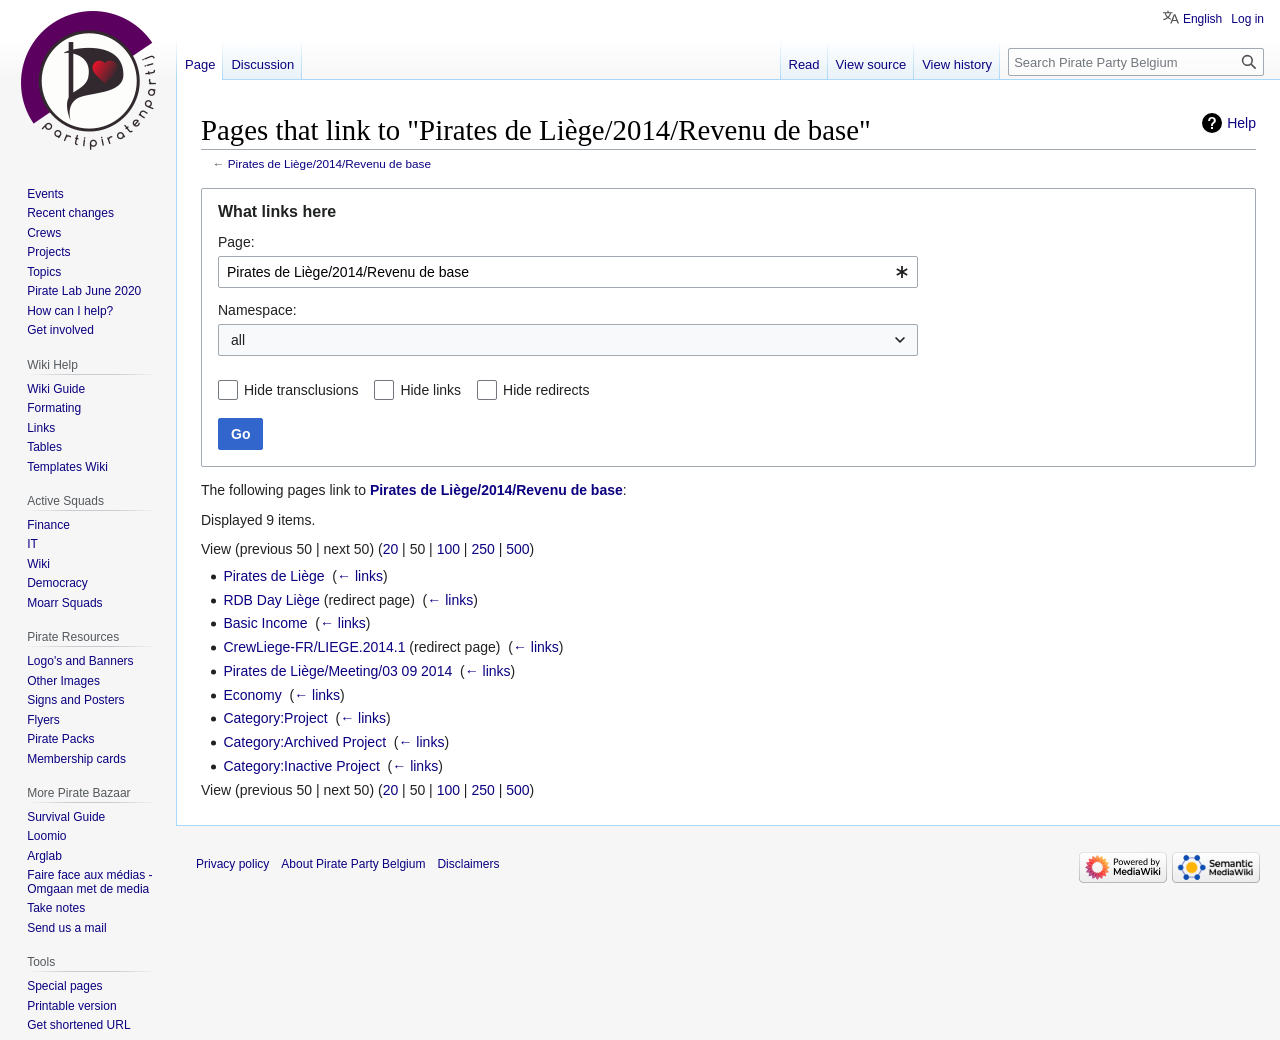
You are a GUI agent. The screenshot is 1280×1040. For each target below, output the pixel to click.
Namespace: (257, 310)
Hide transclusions (301, 390)
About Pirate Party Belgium (353, 864)
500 (517, 549)
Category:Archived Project (304, 742)
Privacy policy (232, 864)
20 (391, 549)
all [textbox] (238, 340)
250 (482, 549)
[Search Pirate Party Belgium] (1136, 62)
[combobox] (568, 272)
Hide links (430, 390)
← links (360, 576)
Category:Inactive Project (301, 766)
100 (448, 549)
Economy (252, 695)
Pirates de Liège (273, 576)
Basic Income (265, 623)
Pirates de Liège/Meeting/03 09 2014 (337, 671)
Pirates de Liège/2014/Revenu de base (329, 163)
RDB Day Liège (271, 600)
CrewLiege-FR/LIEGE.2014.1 (314, 647)
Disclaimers (468, 864)
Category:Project (275, 718)
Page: (236, 242)
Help (1241, 123)
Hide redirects (546, 390)
